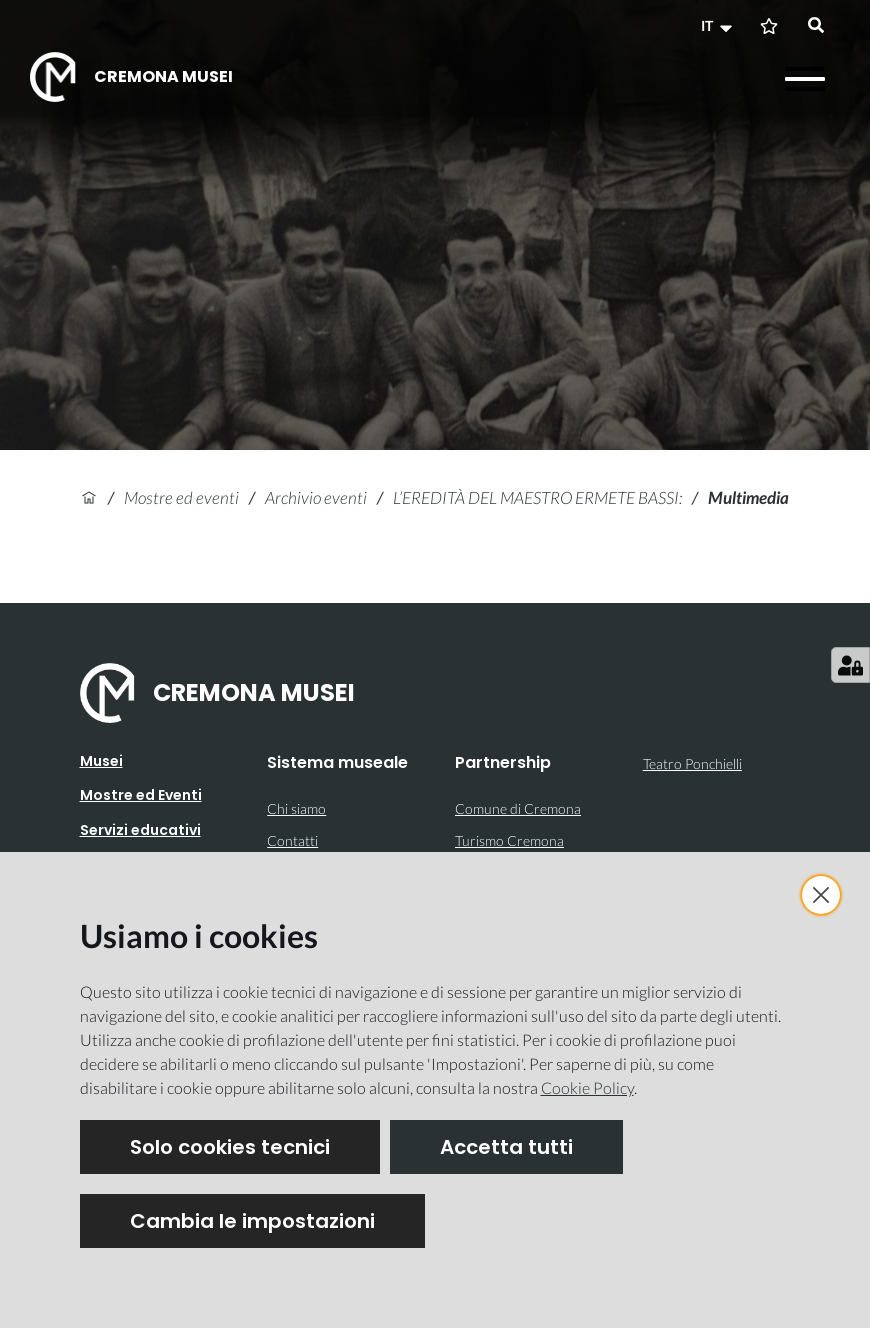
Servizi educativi (140, 830)
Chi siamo (296, 808)
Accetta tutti (506, 1147)
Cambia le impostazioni (252, 1221)
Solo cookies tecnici (230, 1147)
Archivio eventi (316, 497)
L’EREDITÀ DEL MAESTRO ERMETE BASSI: (537, 497)
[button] (719, 26)
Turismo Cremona (509, 840)
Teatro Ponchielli (692, 763)
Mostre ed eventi (181, 497)
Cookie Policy (587, 1087)
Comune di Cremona (518, 808)
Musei (101, 761)
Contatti (292, 840)
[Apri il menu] (805, 79)
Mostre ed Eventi (141, 795)
